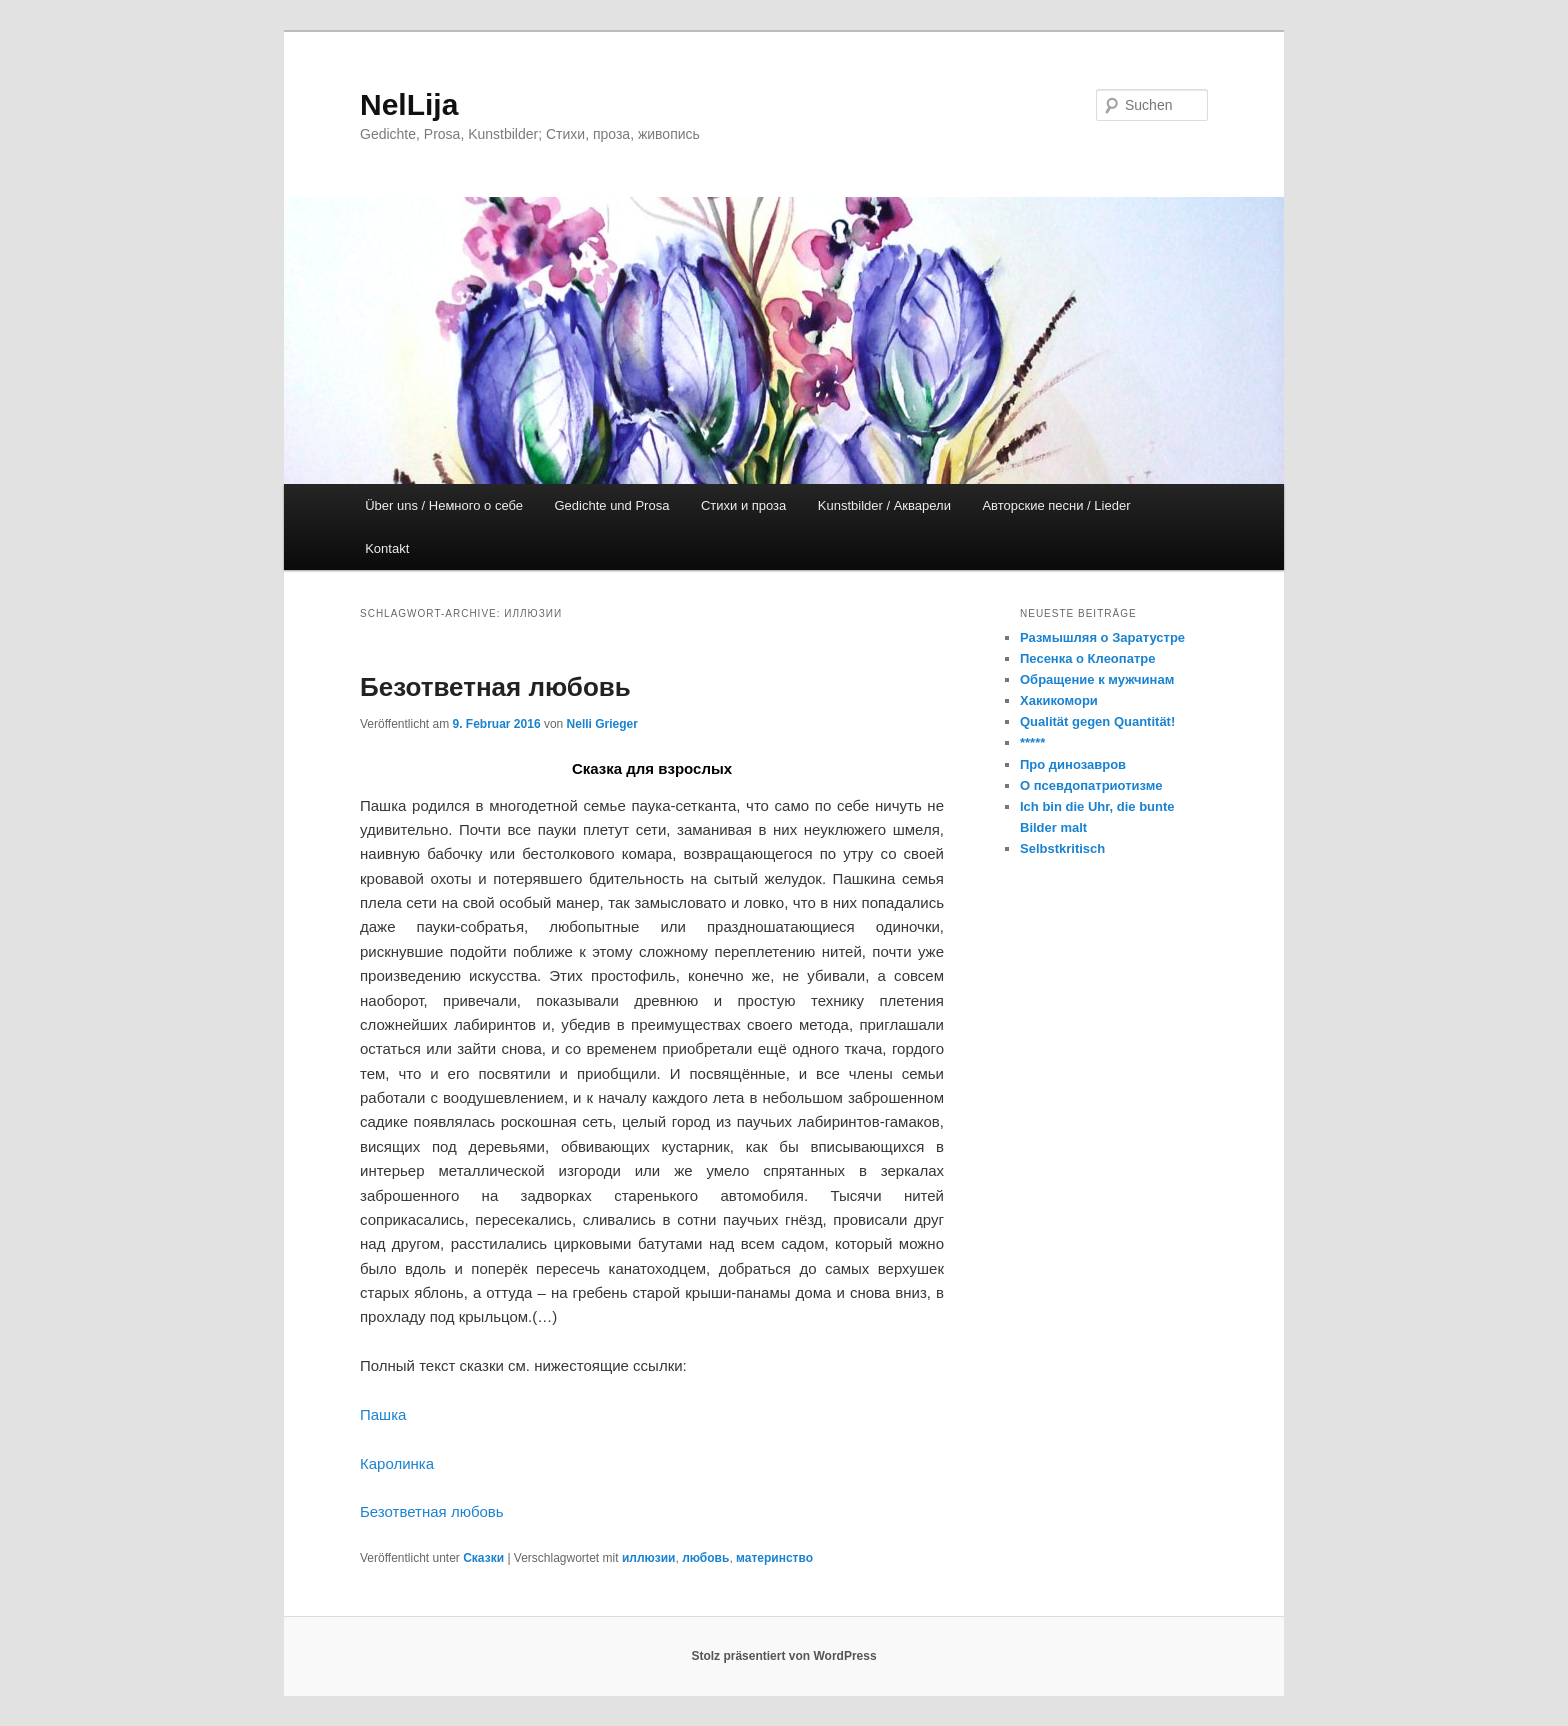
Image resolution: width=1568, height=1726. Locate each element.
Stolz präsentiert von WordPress (783, 1656)
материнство (774, 1558)
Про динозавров (1073, 764)
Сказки (483, 1558)
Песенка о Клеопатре (1087, 658)
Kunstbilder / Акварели (884, 505)
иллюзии (649, 1558)
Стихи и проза (743, 505)
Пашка (383, 1414)
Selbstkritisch (1062, 848)
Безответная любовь (495, 687)
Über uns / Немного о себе (444, 505)
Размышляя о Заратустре (1102, 637)
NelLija (409, 104)
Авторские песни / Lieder (1056, 505)
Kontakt (387, 548)
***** (1032, 742)
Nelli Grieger (602, 724)
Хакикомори (1059, 700)
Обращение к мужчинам (1097, 679)
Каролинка (397, 1463)
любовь (705, 1558)
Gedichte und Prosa (612, 505)
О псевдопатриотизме (1091, 785)
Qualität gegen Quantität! (1097, 721)
